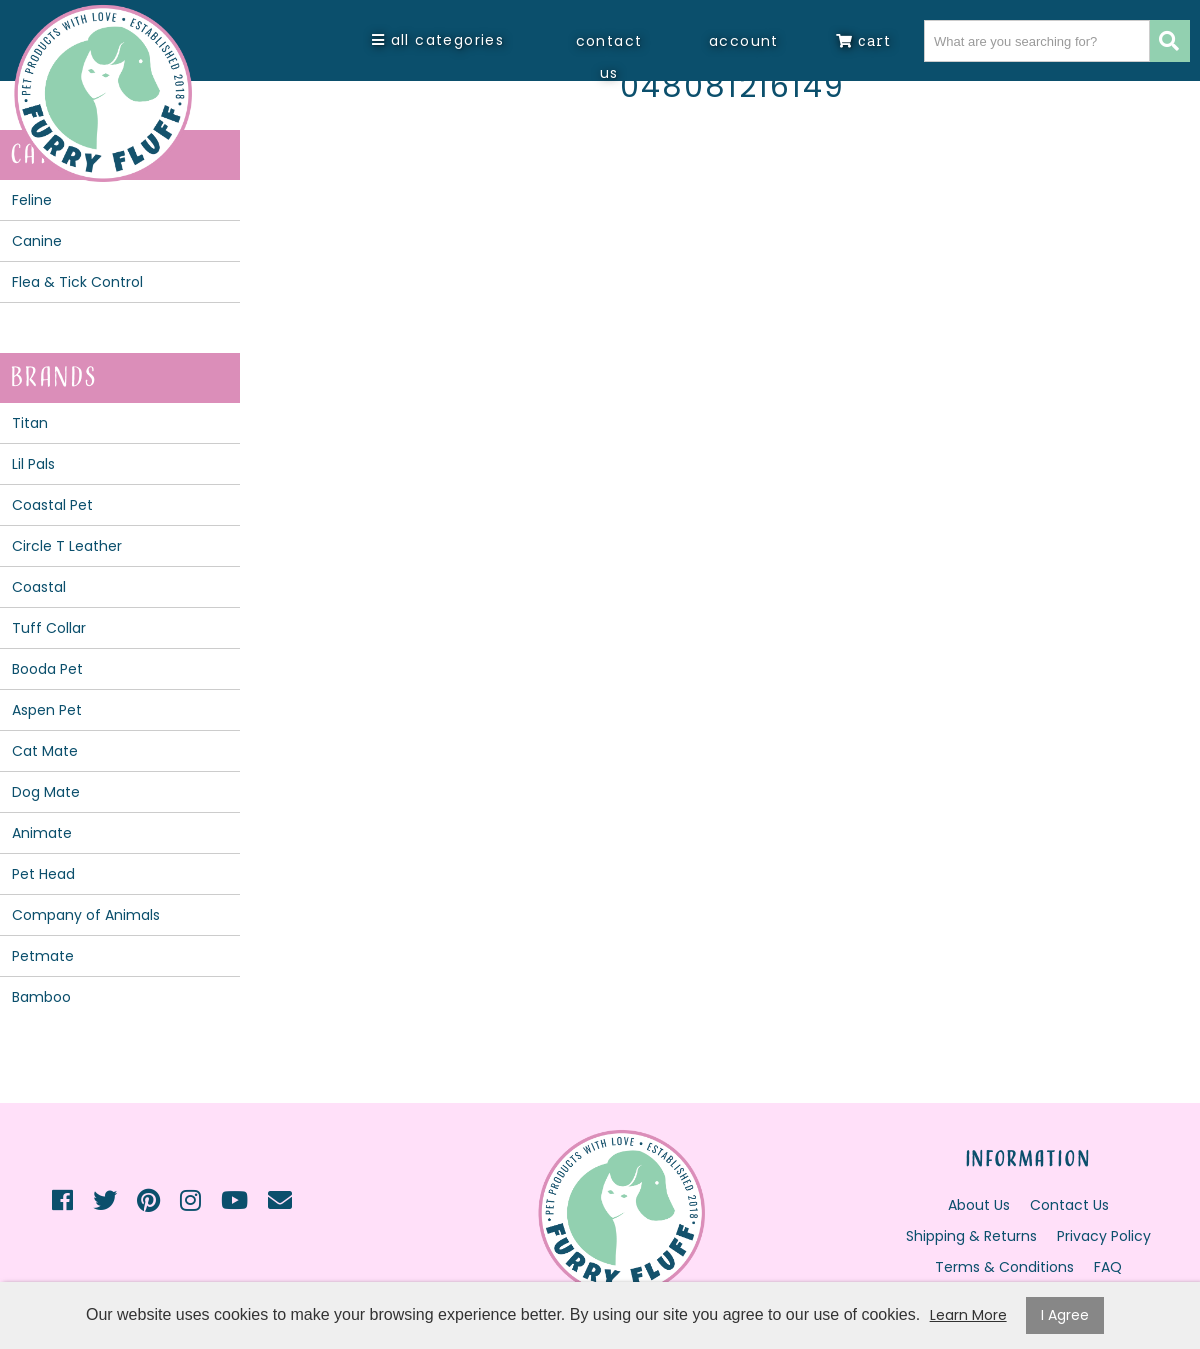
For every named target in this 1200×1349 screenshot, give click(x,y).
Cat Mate (45, 751)
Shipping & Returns (971, 1236)
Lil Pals (33, 464)
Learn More (968, 1315)
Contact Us (609, 57)
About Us (979, 1205)
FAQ (1108, 1267)
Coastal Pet (52, 505)
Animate (42, 833)
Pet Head (43, 874)
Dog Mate (46, 792)
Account (744, 41)
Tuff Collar (49, 628)
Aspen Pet (47, 710)
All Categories (438, 40)
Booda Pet (47, 669)
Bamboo (41, 997)
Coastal (39, 587)
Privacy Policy (1104, 1236)
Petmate (43, 956)
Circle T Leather (67, 546)
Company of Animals (86, 915)
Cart (863, 40)
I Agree (1065, 1315)
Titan (30, 423)
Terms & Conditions (1004, 1267)
